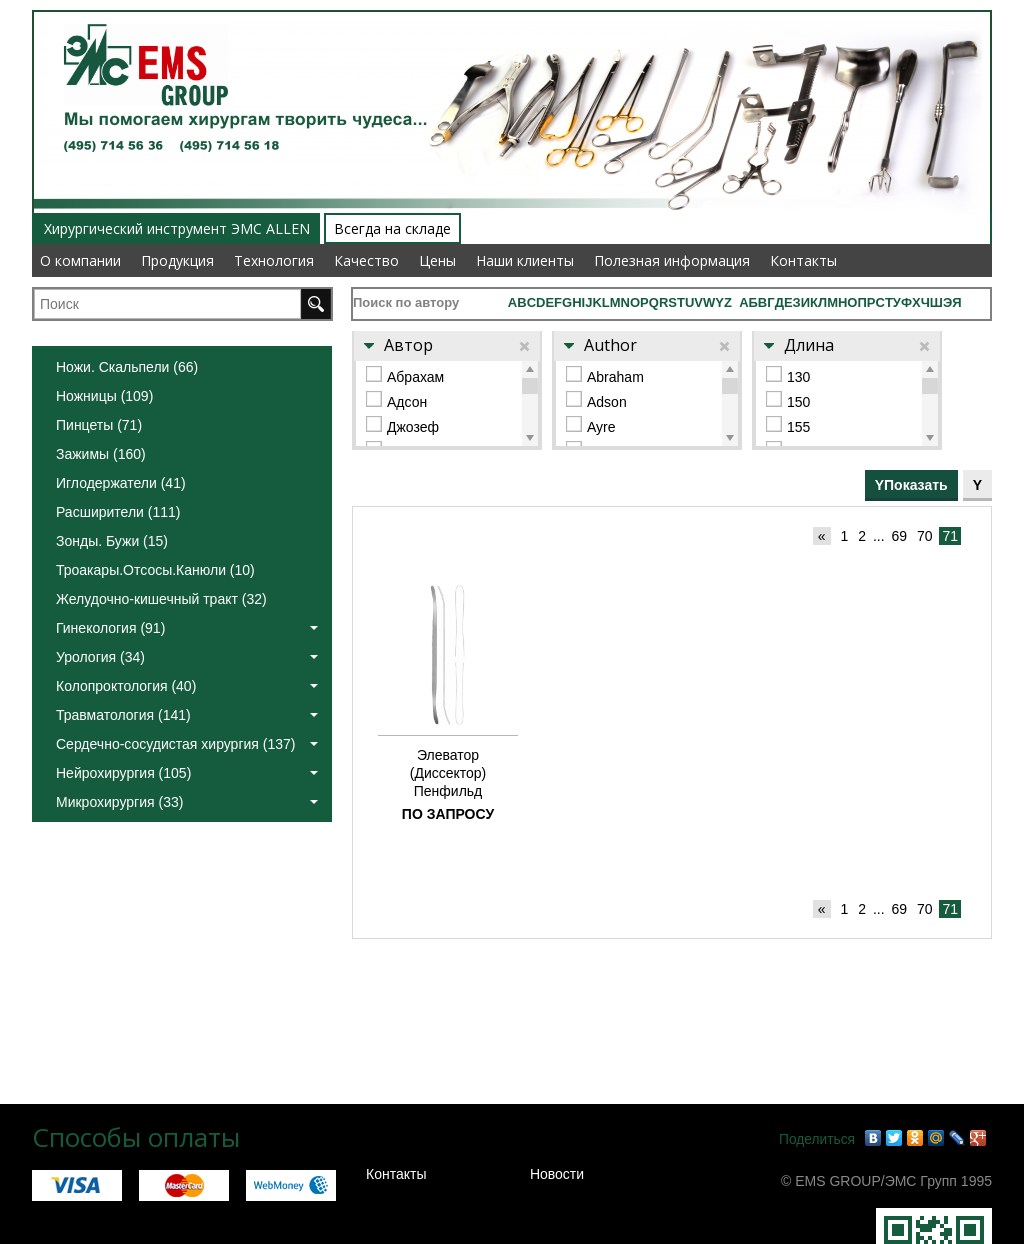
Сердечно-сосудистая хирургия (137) (187, 744)
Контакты (803, 260)
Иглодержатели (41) (121, 483)
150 (798, 402)
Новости (557, 1174)
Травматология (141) (187, 715)
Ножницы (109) (104, 396)
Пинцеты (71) (99, 425)
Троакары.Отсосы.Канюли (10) (155, 570)
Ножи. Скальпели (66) (127, 367)
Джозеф (413, 427)
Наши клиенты (525, 260)
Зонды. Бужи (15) (112, 541)
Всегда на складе (392, 228)
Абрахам (415, 377)
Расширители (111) (118, 512)
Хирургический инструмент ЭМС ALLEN (177, 228)
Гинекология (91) (187, 628)
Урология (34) (187, 657)
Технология (274, 260)
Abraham (615, 377)
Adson (607, 402)
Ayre (601, 427)
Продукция (177, 260)
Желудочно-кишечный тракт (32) (161, 599)
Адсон (407, 402)
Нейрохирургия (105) (187, 773)
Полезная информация (672, 260)
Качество (366, 260)
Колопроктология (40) (187, 686)
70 (925, 536)
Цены (437, 260)
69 (899, 536)
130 (798, 377)
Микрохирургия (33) (187, 802)
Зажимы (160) (101, 454)
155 (798, 427)
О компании (80, 260)
